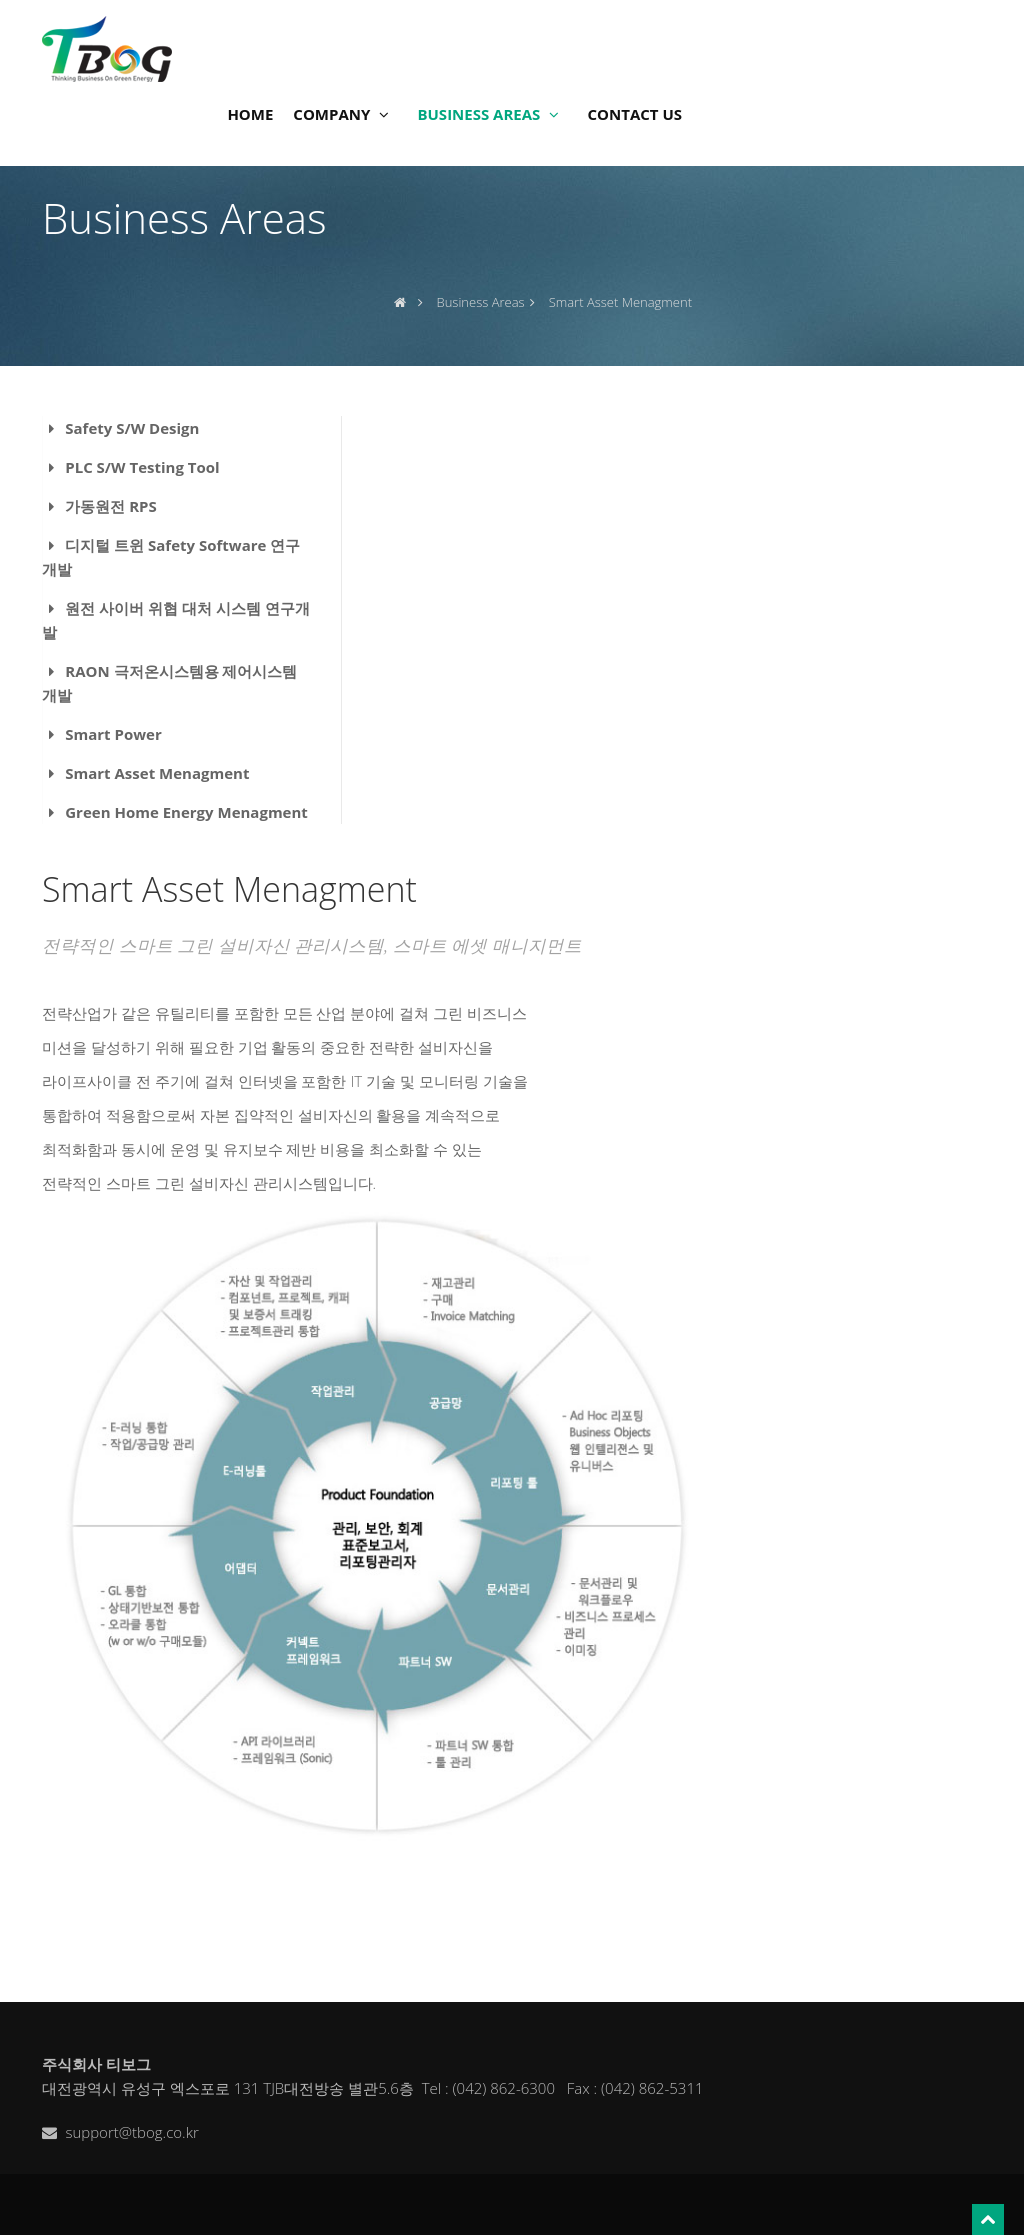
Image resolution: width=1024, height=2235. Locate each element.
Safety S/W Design (132, 428)
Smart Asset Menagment (157, 773)
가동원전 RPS (110, 506)
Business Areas (481, 302)
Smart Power (113, 734)
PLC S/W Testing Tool (142, 467)
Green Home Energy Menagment (186, 812)
